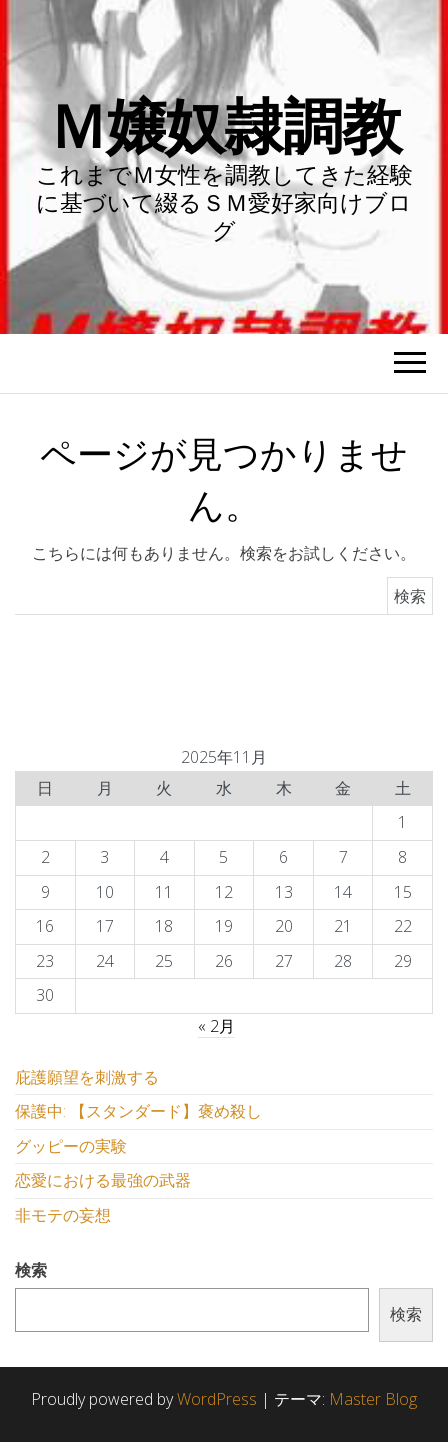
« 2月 (216, 1026)
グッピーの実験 (71, 1146)
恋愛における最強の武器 (103, 1180)
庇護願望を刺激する (87, 1077)
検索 (31, 1270)
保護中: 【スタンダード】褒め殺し (138, 1111)
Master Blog (373, 1399)
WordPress (217, 1399)
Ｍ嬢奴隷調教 (224, 125)
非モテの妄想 (63, 1215)
